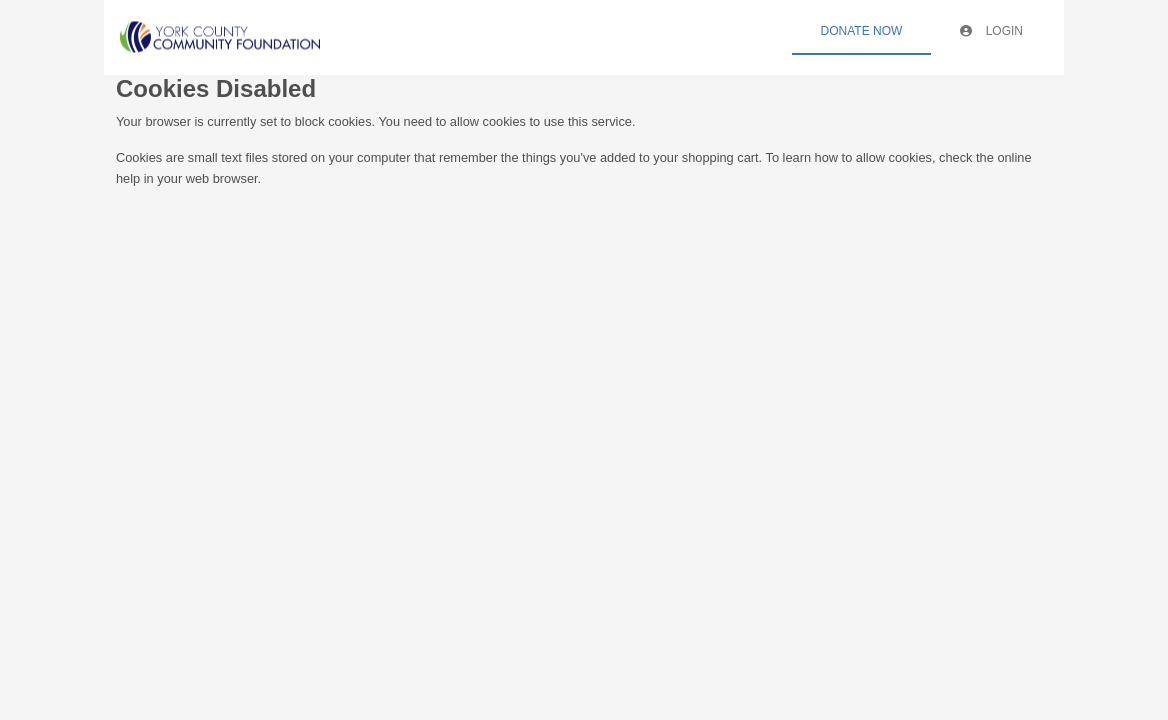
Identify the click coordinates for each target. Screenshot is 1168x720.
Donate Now (862, 31)
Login (991, 31)
